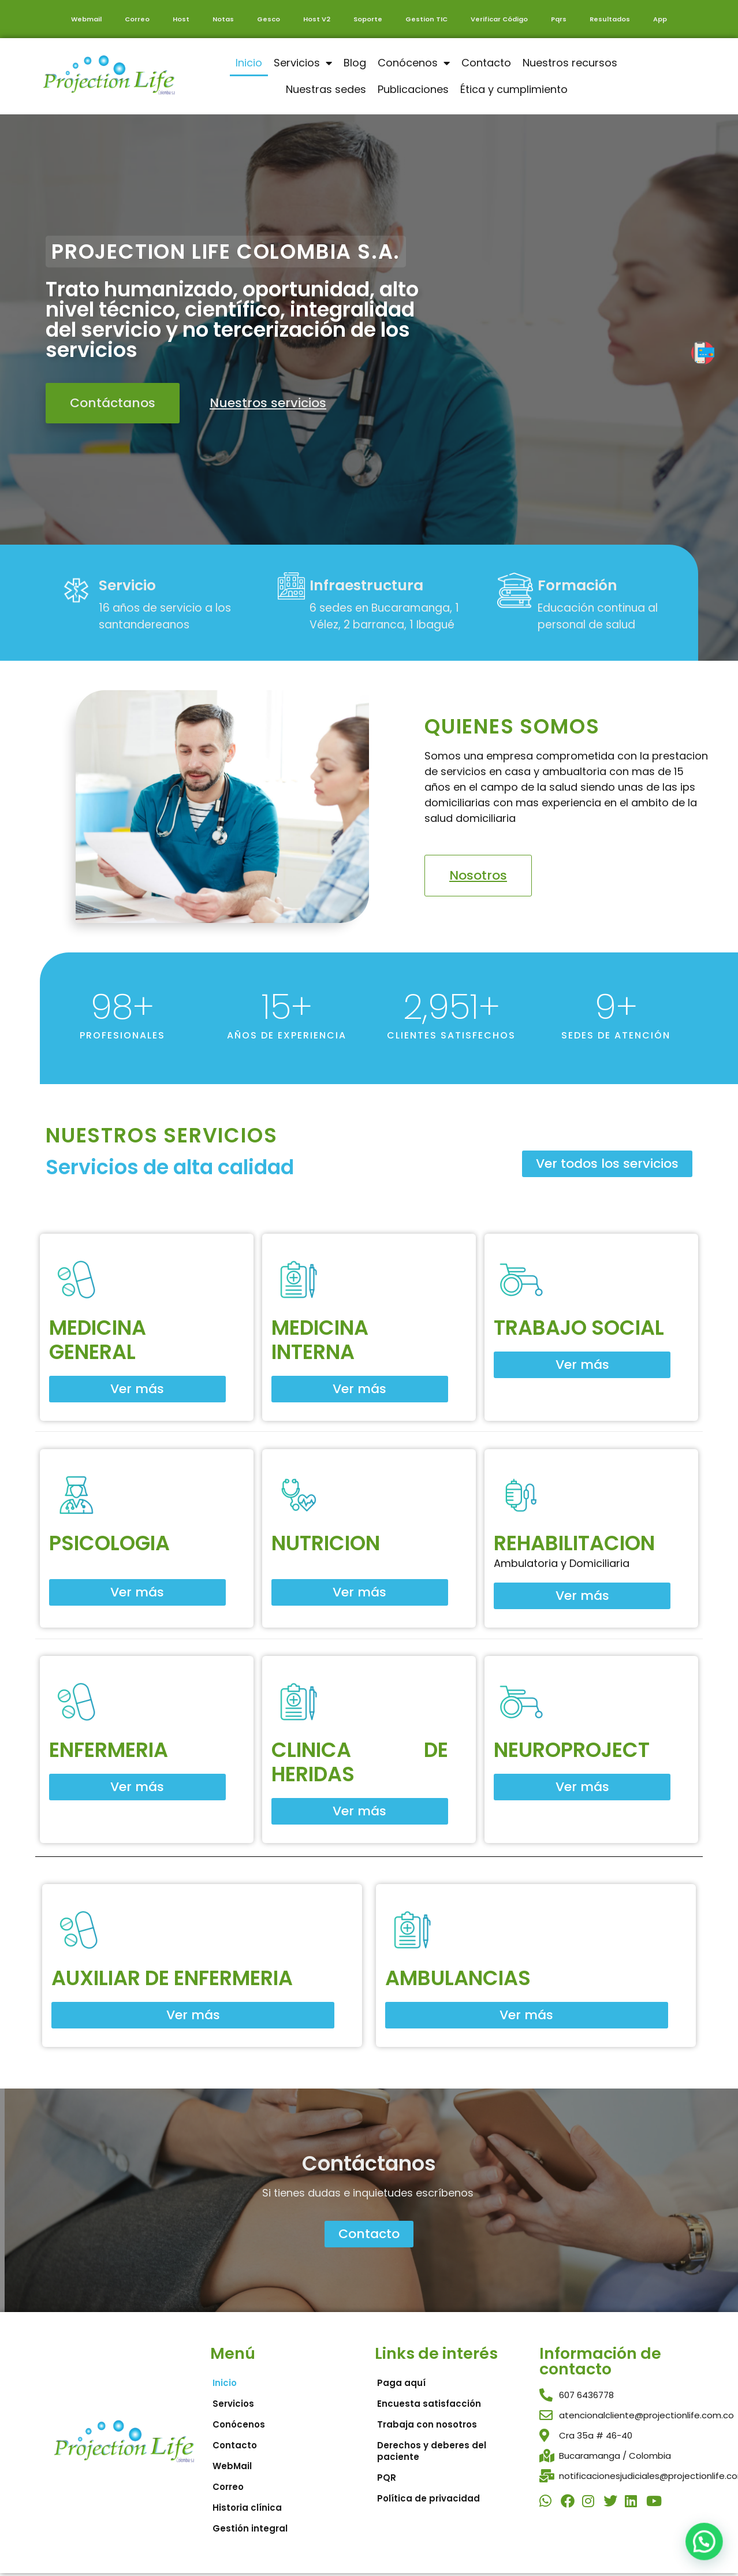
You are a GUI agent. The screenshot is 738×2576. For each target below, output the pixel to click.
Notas (223, 19)
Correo (137, 19)
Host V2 (316, 19)
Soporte (367, 19)
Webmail (86, 19)
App (660, 19)
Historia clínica (247, 2507)
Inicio (249, 62)
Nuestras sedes (326, 89)
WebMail (232, 2466)
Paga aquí (401, 2383)
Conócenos (414, 63)
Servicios (303, 63)
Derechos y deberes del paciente (431, 2451)
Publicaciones (413, 89)
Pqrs (558, 19)
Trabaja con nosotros (427, 2424)
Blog (355, 62)
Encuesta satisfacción (429, 2404)
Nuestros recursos (570, 62)
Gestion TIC (426, 19)
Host (181, 19)
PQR (386, 2477)
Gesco (268, 19)
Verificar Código (499, 19)
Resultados (610, 19)
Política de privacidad (428, 2498)
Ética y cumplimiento (514, 89)
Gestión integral (250, 2528)
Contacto (486, 62)
